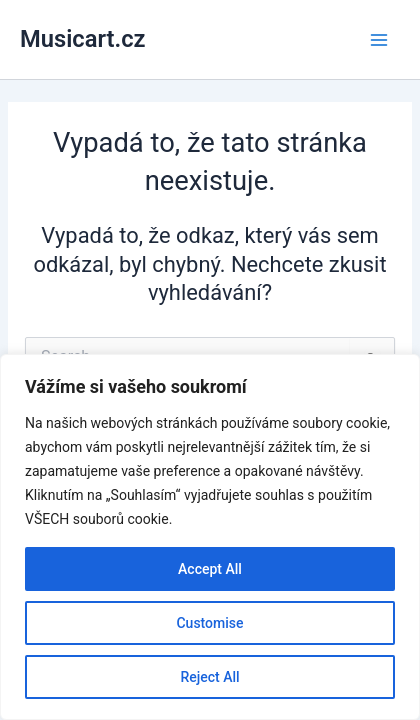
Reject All (209, 677)
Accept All (210, 569)
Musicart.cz (83, 39)
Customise (209, 623)
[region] (210, 537)
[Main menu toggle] (379, 40)
